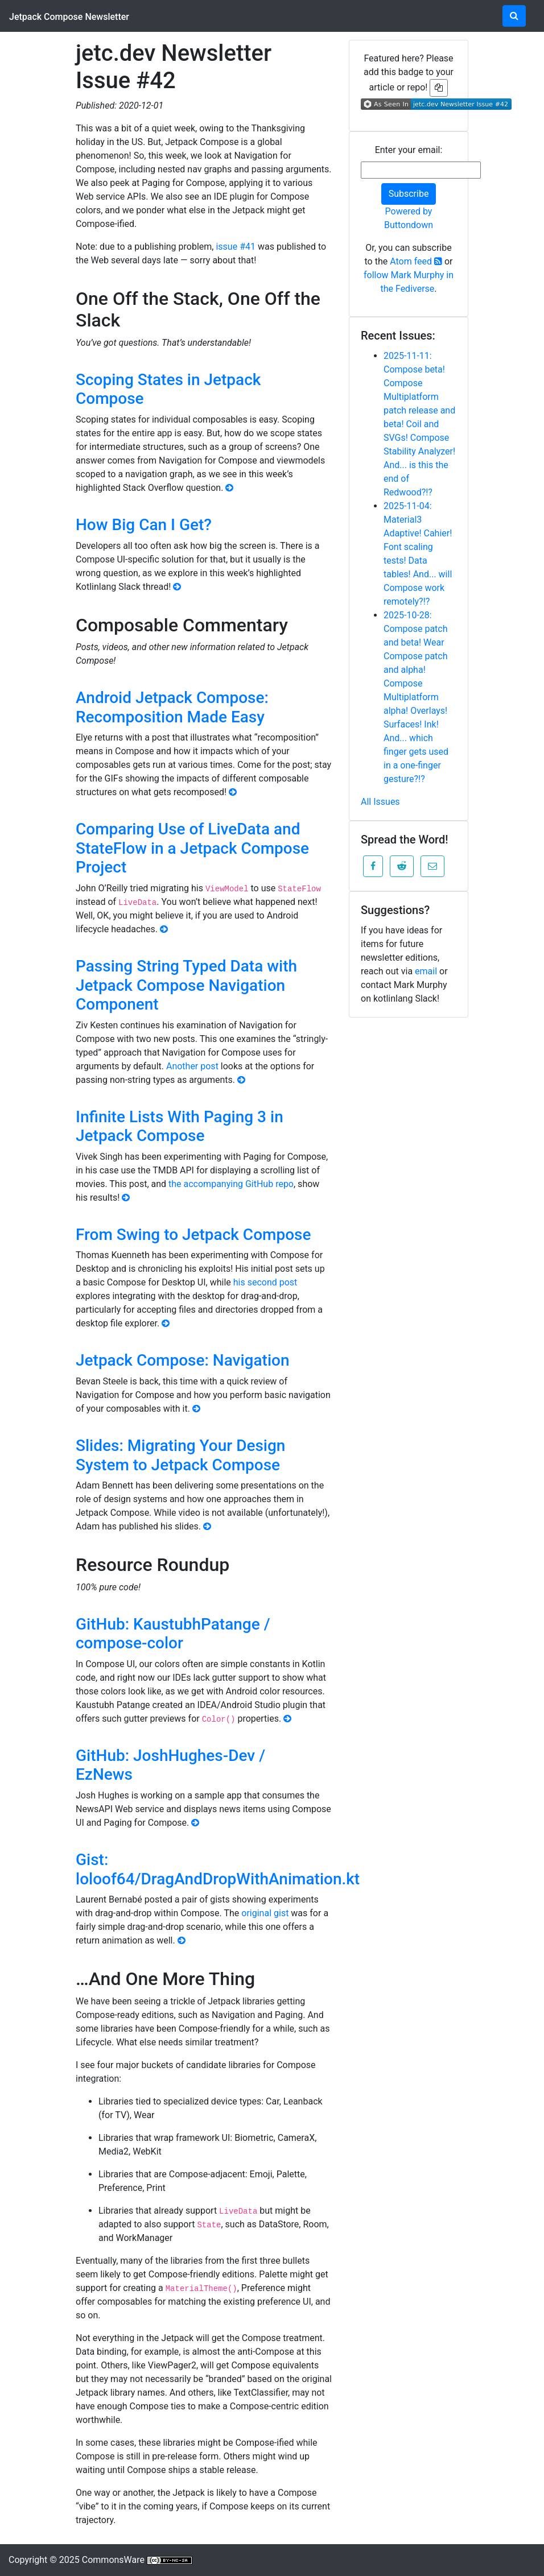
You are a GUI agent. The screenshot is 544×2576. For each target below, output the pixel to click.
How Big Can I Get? (144, 524)
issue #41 (235, 246)
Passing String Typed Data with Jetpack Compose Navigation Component (186, 985)
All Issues (380, 801)
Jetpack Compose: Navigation (183, 1360)
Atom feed (416, 261)
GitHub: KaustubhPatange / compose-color (173, 1634)
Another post (192, 1066)
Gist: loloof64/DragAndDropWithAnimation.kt (218, 1869)
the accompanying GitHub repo (231, 1184)
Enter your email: (409, 149)
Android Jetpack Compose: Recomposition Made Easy (172, 707)
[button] (373, 866)
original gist (265, 1913)
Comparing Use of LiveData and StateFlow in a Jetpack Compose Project (192, 848)
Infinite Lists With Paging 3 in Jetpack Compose (179, 1126)
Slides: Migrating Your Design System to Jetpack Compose (180, 1455)
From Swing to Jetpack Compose (193, 1234)
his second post (265, 1282)
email (426, 971)
